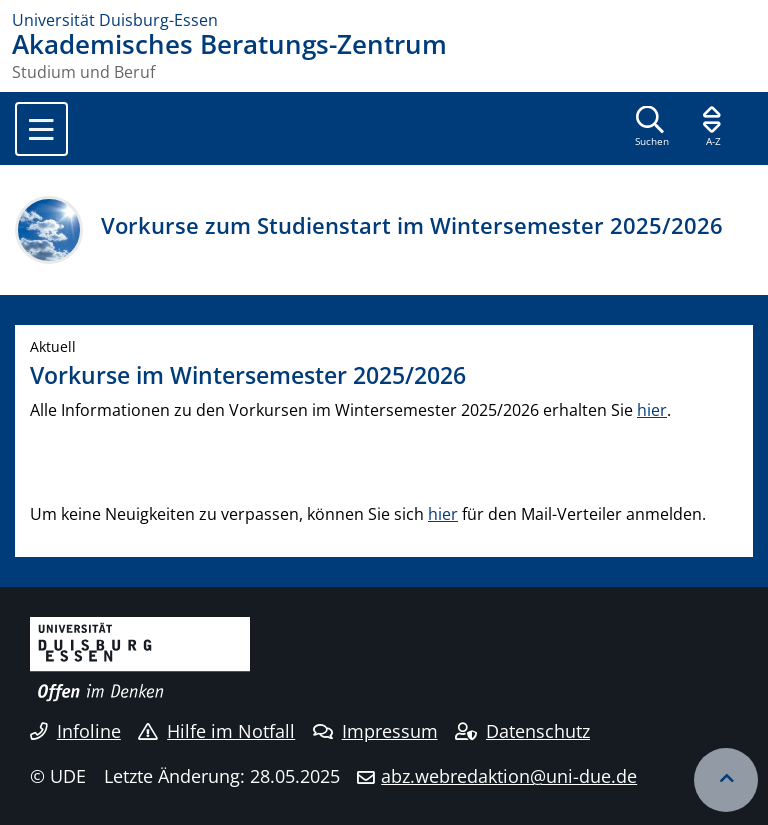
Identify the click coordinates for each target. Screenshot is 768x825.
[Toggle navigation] (41, 129)
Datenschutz (522, 731)
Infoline (75, 731)
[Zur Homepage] (384, 20)
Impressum (375, 731)
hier (652, 410)
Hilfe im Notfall (216, 731)
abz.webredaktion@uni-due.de (509, 776)
